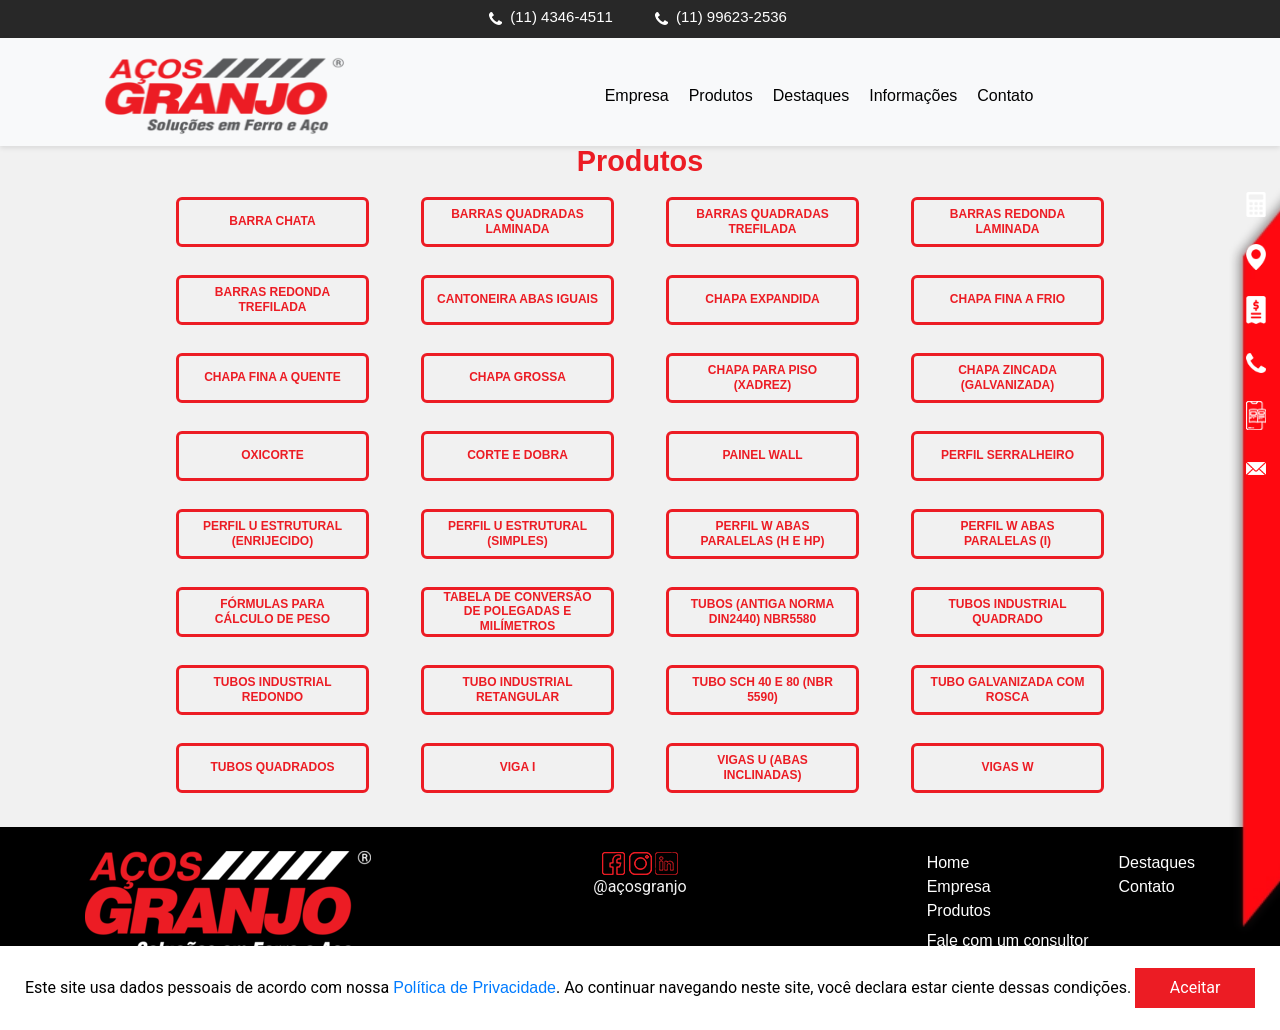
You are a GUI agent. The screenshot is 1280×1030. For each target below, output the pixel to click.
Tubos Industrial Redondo (273, 689)
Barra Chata (272, 221)
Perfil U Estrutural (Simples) (517, 533)
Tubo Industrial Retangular (518, 689)
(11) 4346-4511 (561, 16)
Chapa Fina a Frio (1007, 299)
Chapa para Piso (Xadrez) (762, 377)
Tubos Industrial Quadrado (1008, 611)
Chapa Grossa (517, 377)
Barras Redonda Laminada (1007, 221)
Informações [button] (913, 95)
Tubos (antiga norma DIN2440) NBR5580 (763, 611)
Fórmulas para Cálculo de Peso (272, 611)
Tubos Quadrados (272, 767)
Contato (1005, 95)
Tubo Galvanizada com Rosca (1008, 689)
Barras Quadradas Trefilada (762, 221)
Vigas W (1007, 767)
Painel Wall (762, 455)
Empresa (637, 95)
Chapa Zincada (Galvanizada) (1007, 377)
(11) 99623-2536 (731, 16)
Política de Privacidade (474, 987)
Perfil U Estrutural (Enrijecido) (272, 533)
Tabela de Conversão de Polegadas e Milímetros (517, 611)
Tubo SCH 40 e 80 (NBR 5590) (762, 689)
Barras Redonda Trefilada (272, 299)
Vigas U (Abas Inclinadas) (762, 767)
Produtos (721, 95)
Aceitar (1195, 987)
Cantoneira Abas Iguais (517, 299)
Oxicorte (272, 455)
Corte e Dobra (517, 455)
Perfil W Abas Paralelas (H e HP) (763, 533)
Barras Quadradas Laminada (517, 221)
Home (948, 862)
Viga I (518, 767)
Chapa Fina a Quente (272, 377)
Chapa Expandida (762, 299)
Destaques (811, 95)
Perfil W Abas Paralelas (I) (1007, 533)
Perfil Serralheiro (1007, 455)
